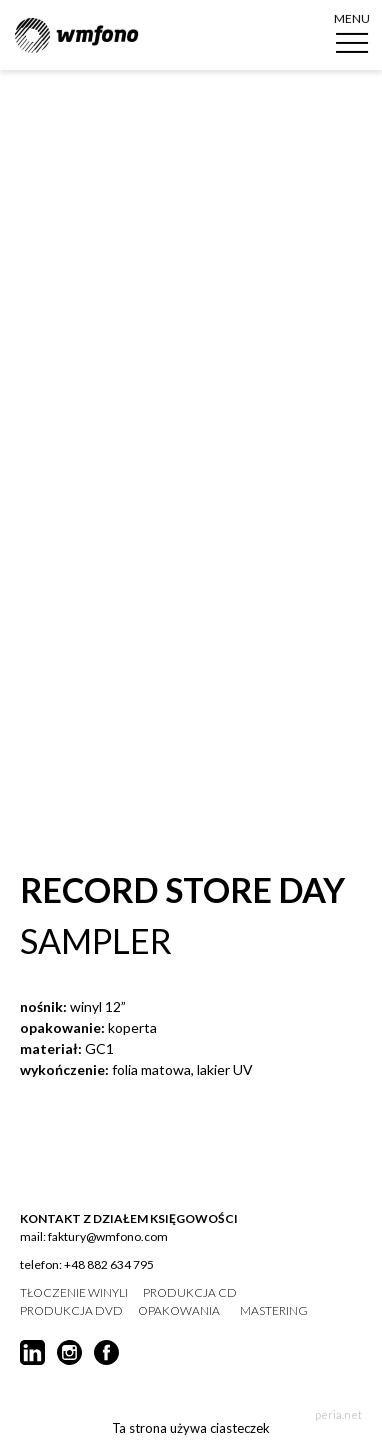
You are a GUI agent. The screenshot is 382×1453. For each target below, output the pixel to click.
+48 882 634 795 (109, 1264)
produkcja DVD (71, 1311)
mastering (274, 1311)
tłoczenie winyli (74, 1293)
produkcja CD (190, 1293)
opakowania (179, 1311)
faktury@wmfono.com (108, 1236)
